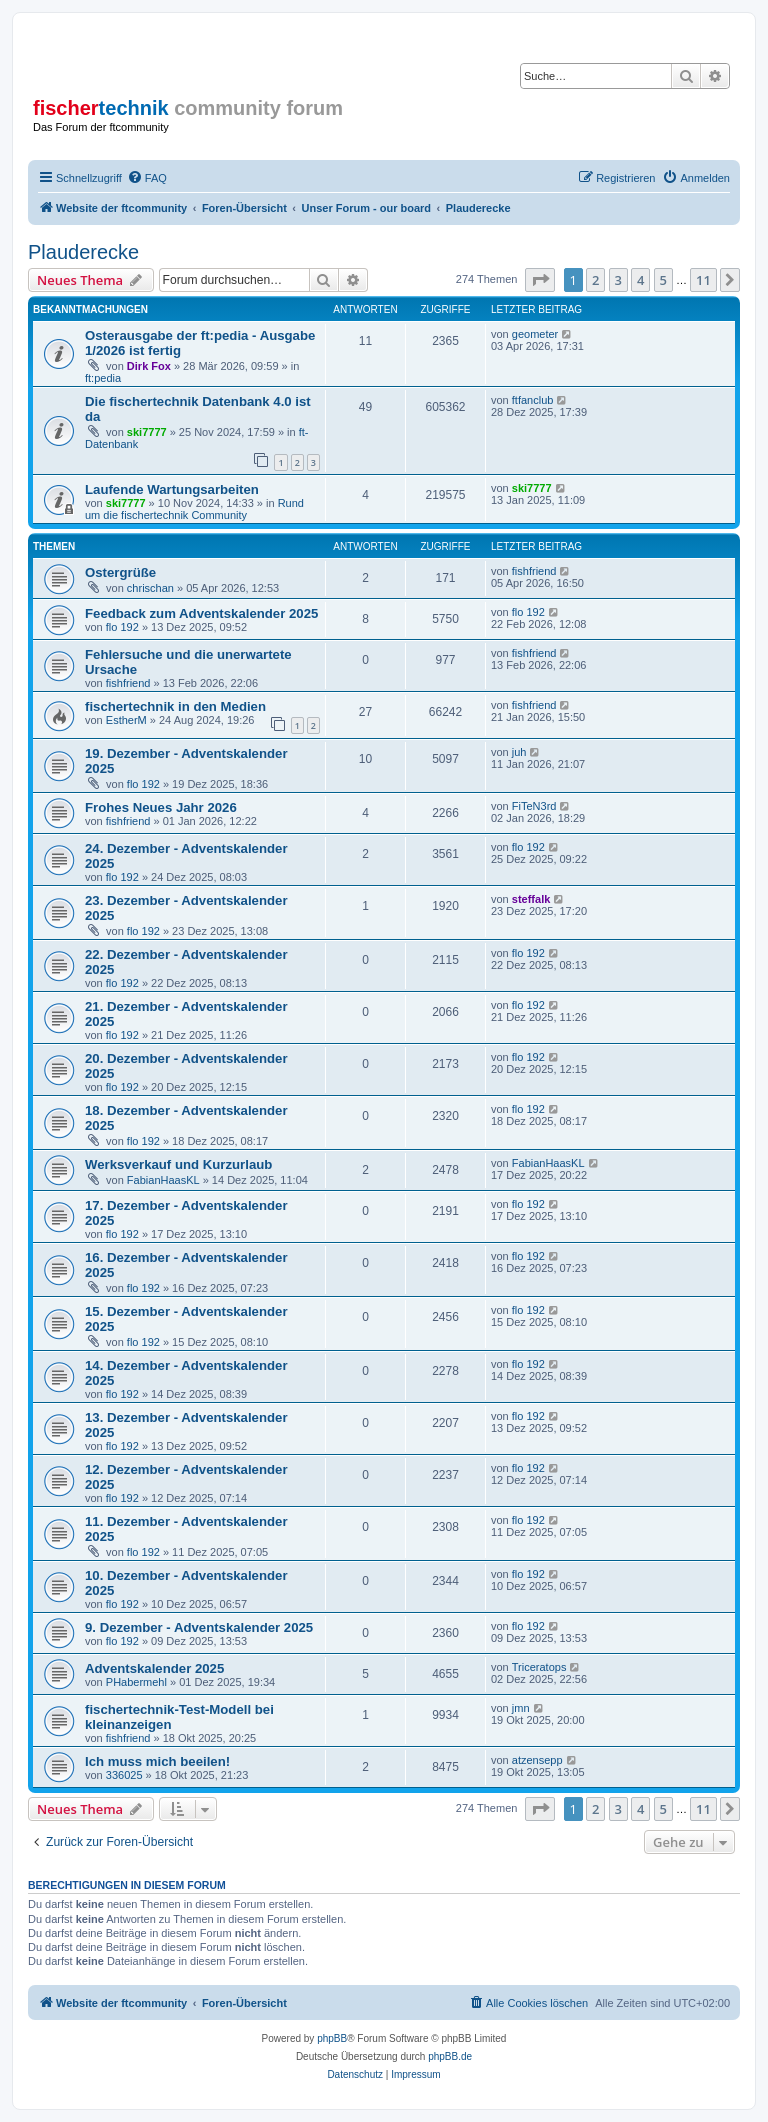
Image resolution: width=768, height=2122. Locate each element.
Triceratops (539, 1667)
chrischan (150, 588)
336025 (124, 1775)
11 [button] (703, 280)
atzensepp (537, 1760)
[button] (540, 280)
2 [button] (595, 280)
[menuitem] (147, 178)
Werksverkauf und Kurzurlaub (178, 1164)
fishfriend (534, 571)
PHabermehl (136, 1682)
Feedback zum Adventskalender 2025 (201, 613)
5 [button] (663, 280)
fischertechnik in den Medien (175, 706)
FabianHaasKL (163, 1180)
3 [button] (618, 280)
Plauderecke (83, 252)
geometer (535, 334)
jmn (521, 1708)
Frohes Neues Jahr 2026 (161, 807)
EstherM (126, 720)
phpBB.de (450, 2056)
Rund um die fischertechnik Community (194, 509)
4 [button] (640, 280)
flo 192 (122, 627)
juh (519, 752)
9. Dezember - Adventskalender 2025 (199, 1627)
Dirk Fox (149, 366)
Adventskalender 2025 (154, 1668)
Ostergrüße (120, 572)
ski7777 (147, 432)
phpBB (332, 2038)
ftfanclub (533, 400)
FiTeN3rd (534, 806)
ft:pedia (103, 378)
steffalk (531, 899)
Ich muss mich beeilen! (157, 1761)
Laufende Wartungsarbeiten (172, 489)
